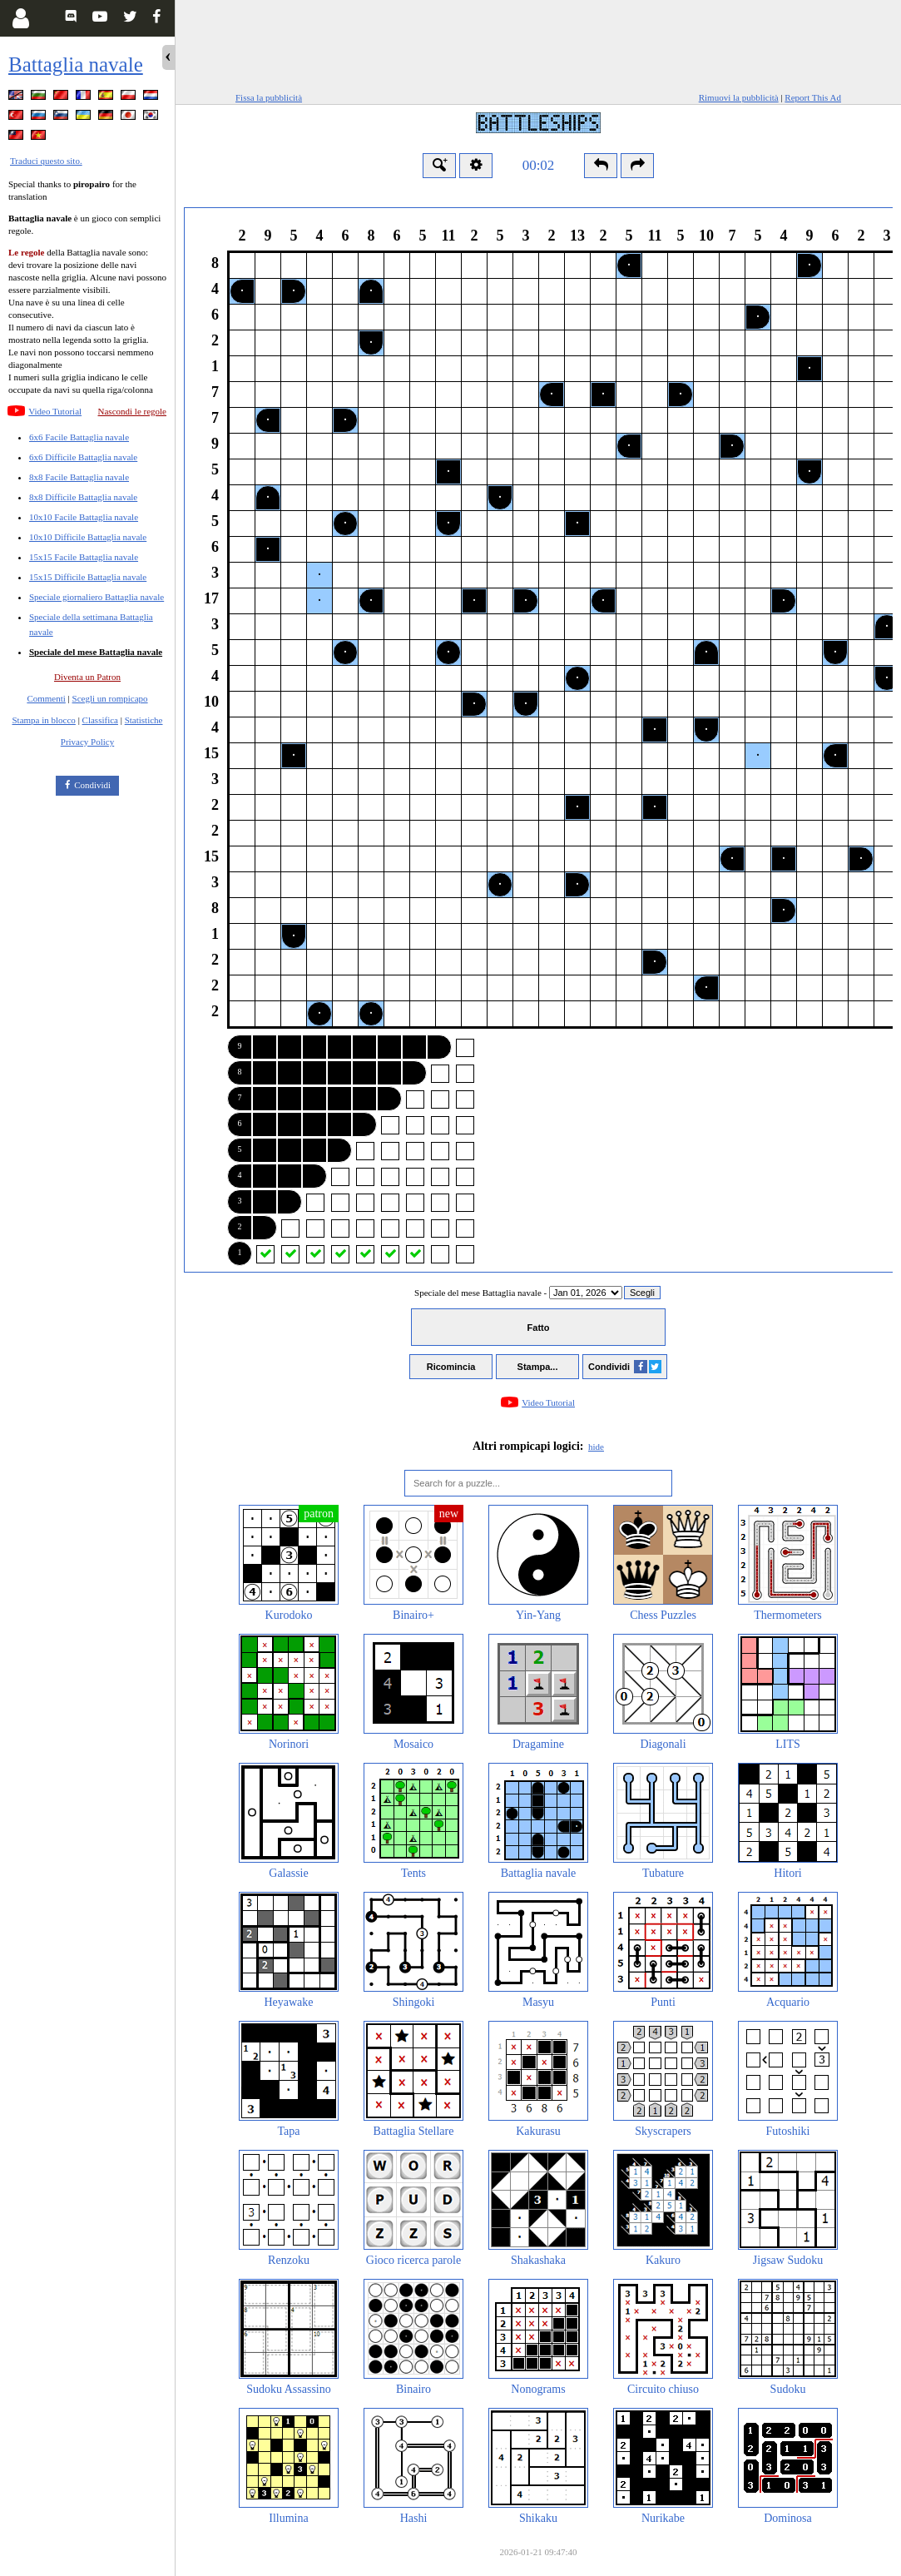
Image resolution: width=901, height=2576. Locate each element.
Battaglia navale (75, 64)
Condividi (92, 785)
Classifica (100, 720)
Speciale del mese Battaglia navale (95, 652)
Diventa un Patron (87, 677)
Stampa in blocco (44, 720)
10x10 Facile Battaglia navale (83, 517)
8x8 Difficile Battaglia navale (83, 497)
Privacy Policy (87, 742)
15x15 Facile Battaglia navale (83, 557)
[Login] (20, 18)
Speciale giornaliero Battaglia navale (96, 597)
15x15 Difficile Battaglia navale (87, 577)
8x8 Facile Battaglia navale (79, 477)
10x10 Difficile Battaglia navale (87, 537)
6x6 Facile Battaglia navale (79, 437)
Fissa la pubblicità (268, 97)
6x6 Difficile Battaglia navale (83, 457)
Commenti (46, 698)
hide (596, 1447)
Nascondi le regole (132, 411)
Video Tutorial (55, 411)
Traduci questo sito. (46, 161)
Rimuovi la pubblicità (739, 97)
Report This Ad (813, 97)
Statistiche (144, 720)
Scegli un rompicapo (110, 698)
